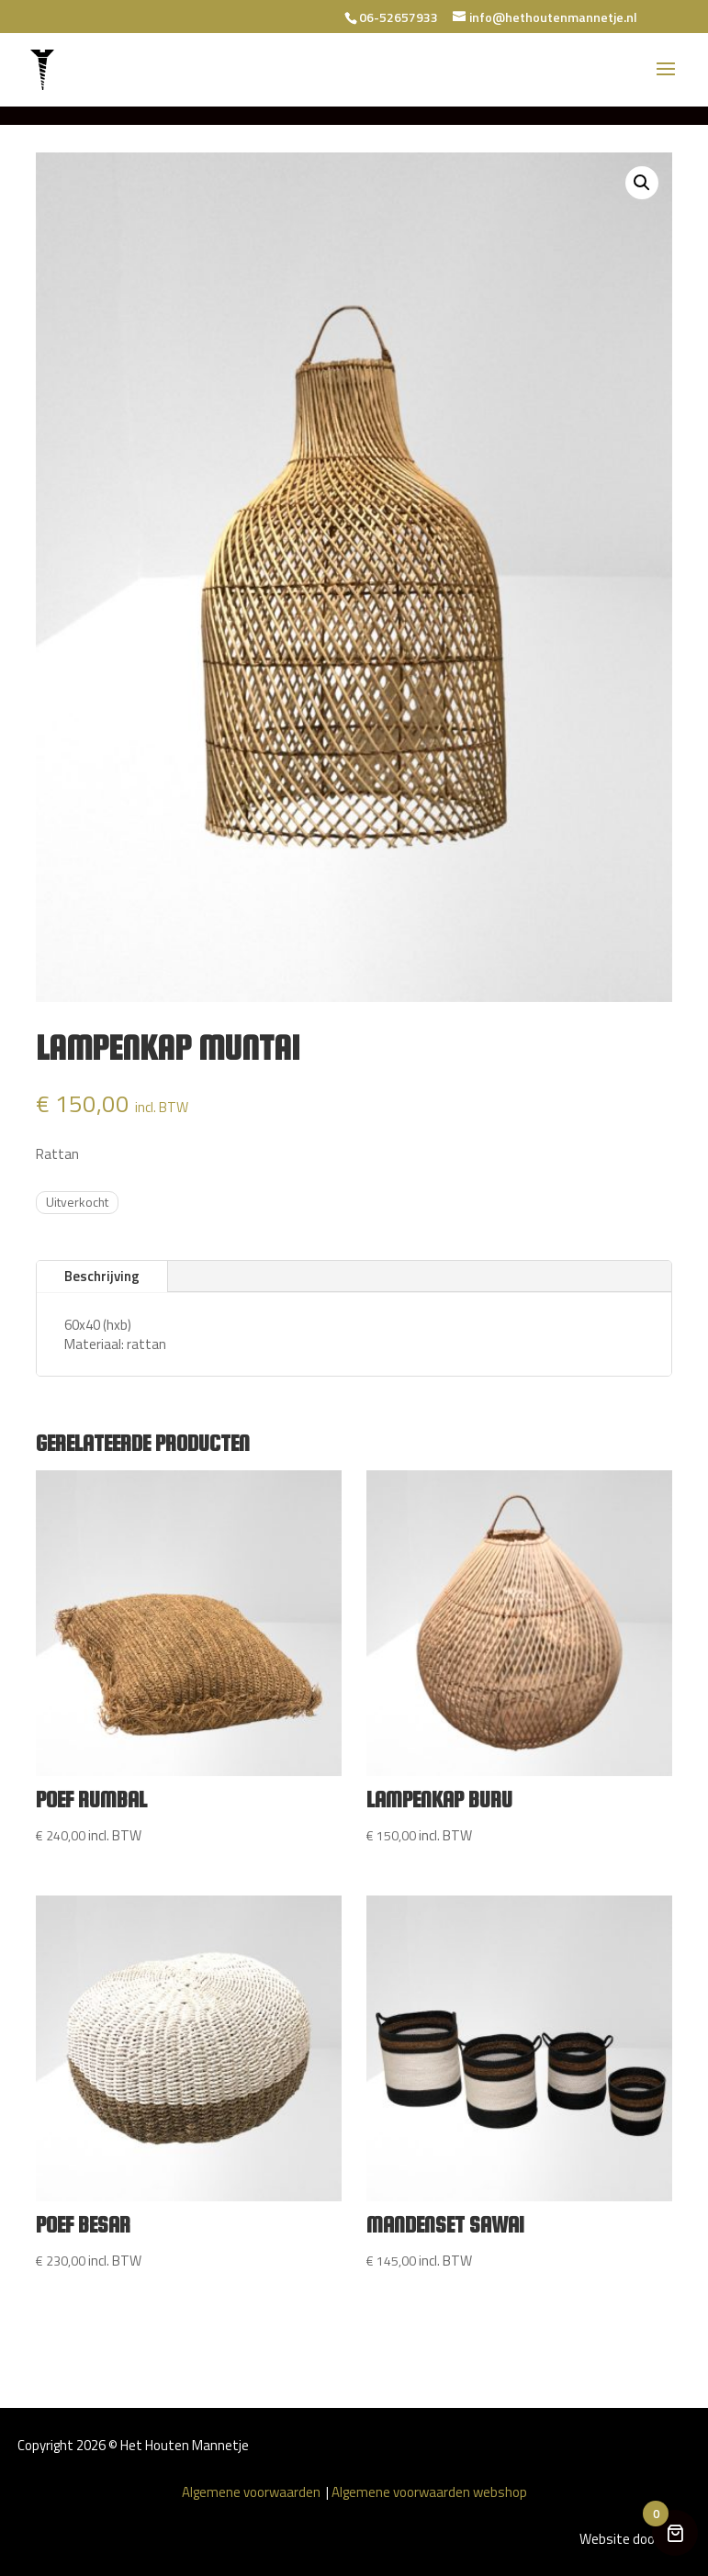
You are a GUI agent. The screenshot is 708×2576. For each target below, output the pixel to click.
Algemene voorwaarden (252, 2492)
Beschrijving (102, 1276)
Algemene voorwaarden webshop (429, 2492)
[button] (641, 182)
